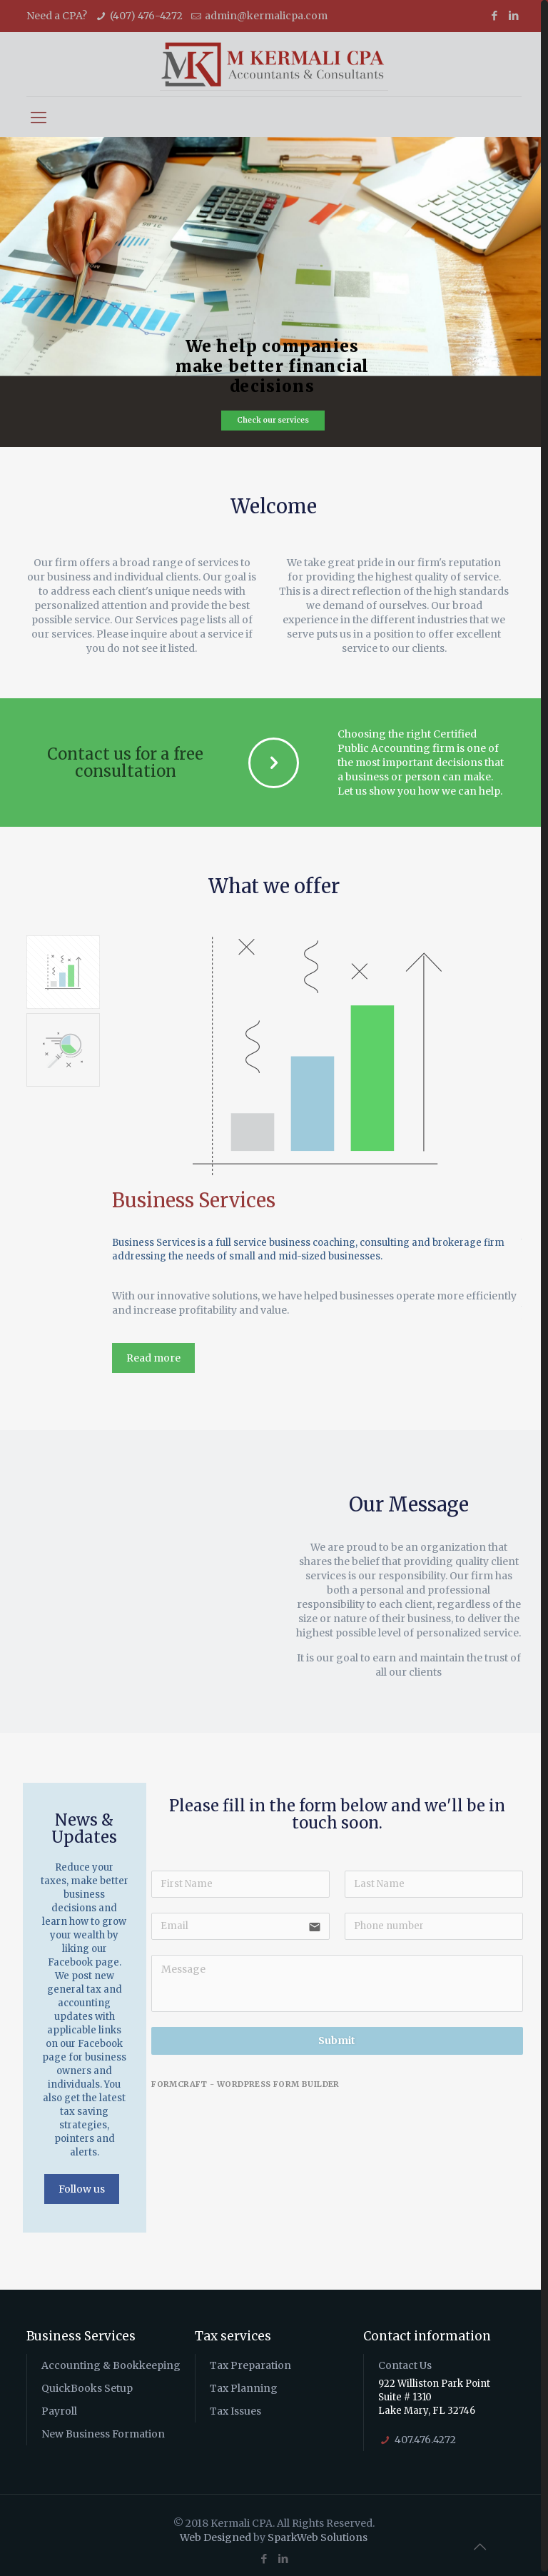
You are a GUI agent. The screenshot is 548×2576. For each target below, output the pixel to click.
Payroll (59, 2406)
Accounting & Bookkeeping (111, 2361)
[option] (317, 1157)
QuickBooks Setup (87, 2384)
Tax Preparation (250, 2361)
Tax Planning (244, 2384)
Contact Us (405, 2361)
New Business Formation (103, 2429)
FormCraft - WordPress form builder (245, 2080)
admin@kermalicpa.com (266, 15)
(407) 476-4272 (146, 15)
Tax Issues (235, 2406)
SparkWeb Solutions (317, 2533)
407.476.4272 (425, 2435)
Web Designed (215, 2533)
